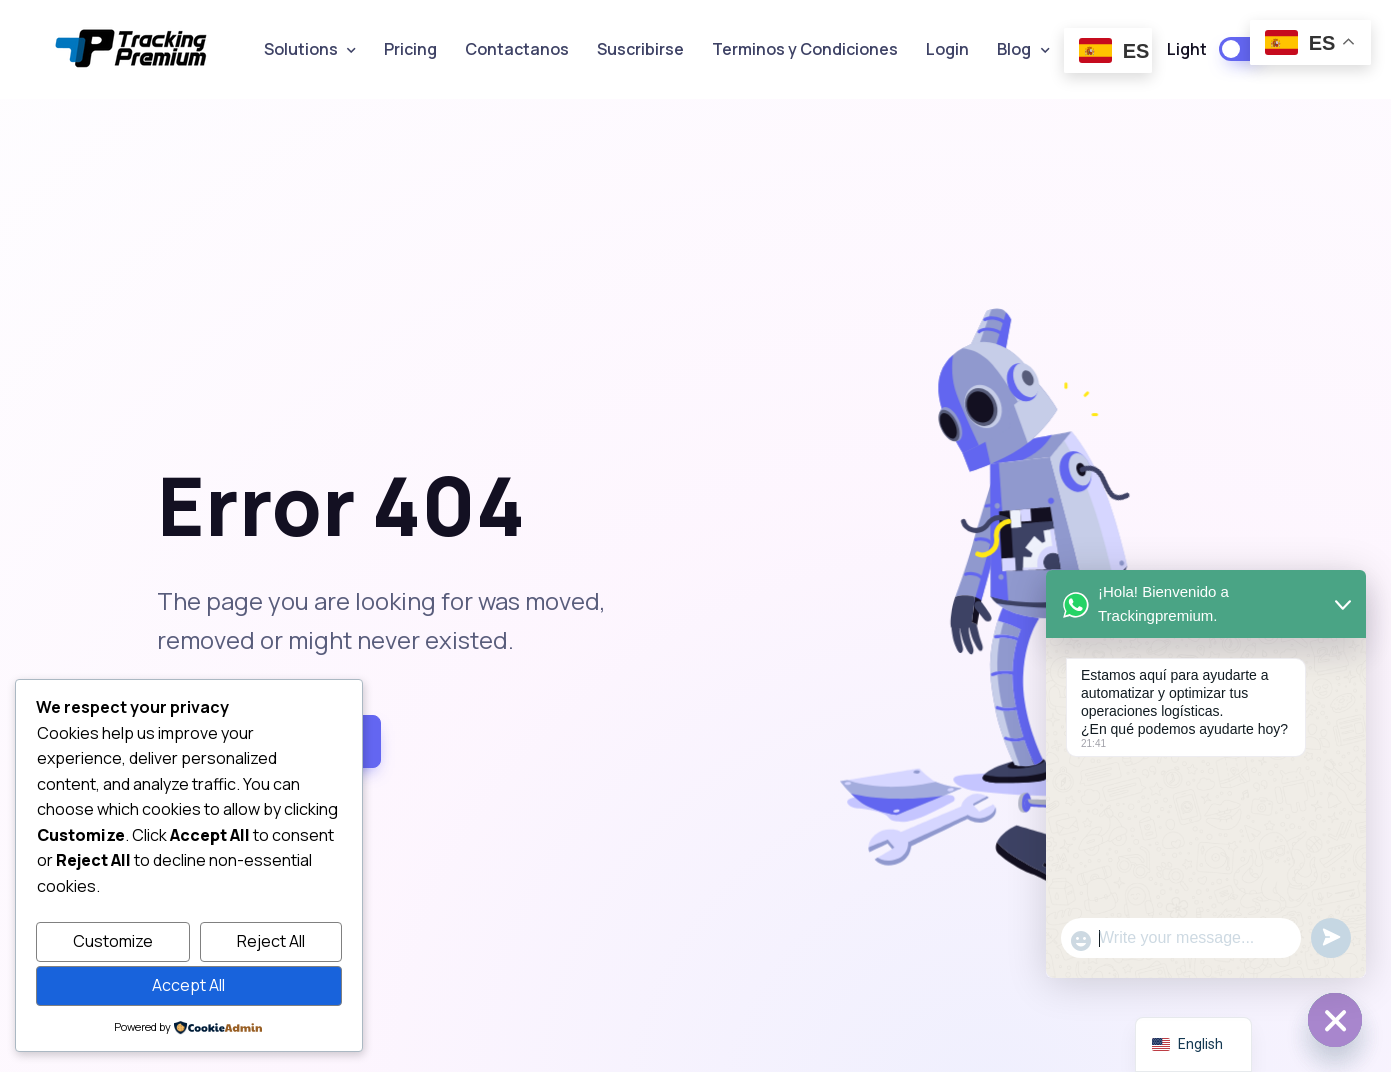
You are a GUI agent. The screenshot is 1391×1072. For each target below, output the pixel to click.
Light (1187, 49)
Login (947, 49)
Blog (1014, 49)
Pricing (410, 49)
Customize (113, 941)
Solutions (301, 49)
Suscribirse (640, 49)
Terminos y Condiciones (805, 49)
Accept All (188, 985)
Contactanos (517, 49)
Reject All (271, 941)
